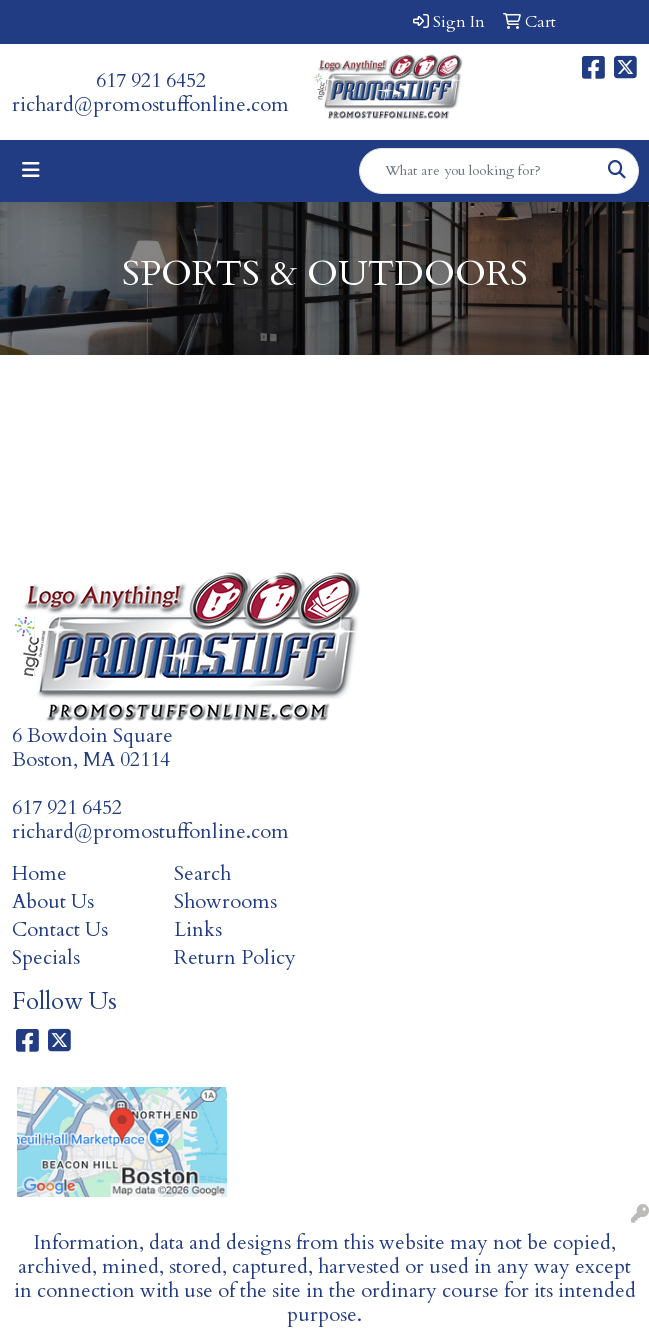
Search (202, 873)
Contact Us (60, 929)
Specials (46, 957)
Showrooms (225, 901)
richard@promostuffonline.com (150, 104)
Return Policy (235, 957)
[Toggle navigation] (31, 170)
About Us (53, 901)
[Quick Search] (478, 171)
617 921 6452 (151, 80)
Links (198, 929)
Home (39, 873)
